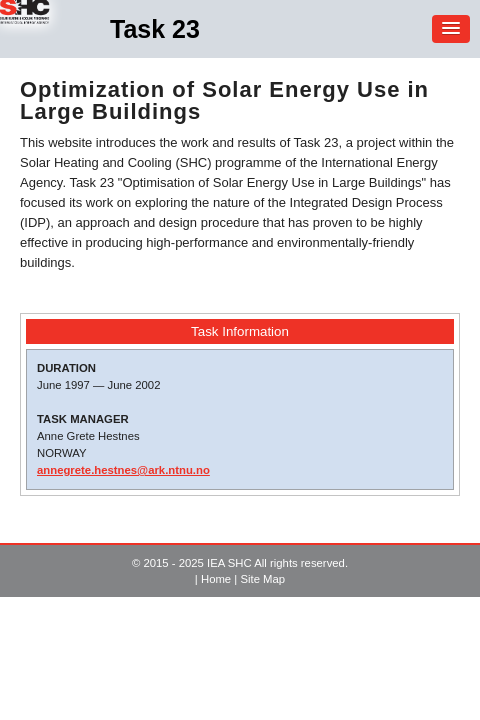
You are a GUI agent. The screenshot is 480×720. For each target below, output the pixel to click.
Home (216, 579)
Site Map (262, 579)
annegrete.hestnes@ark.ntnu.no (123, 470)
